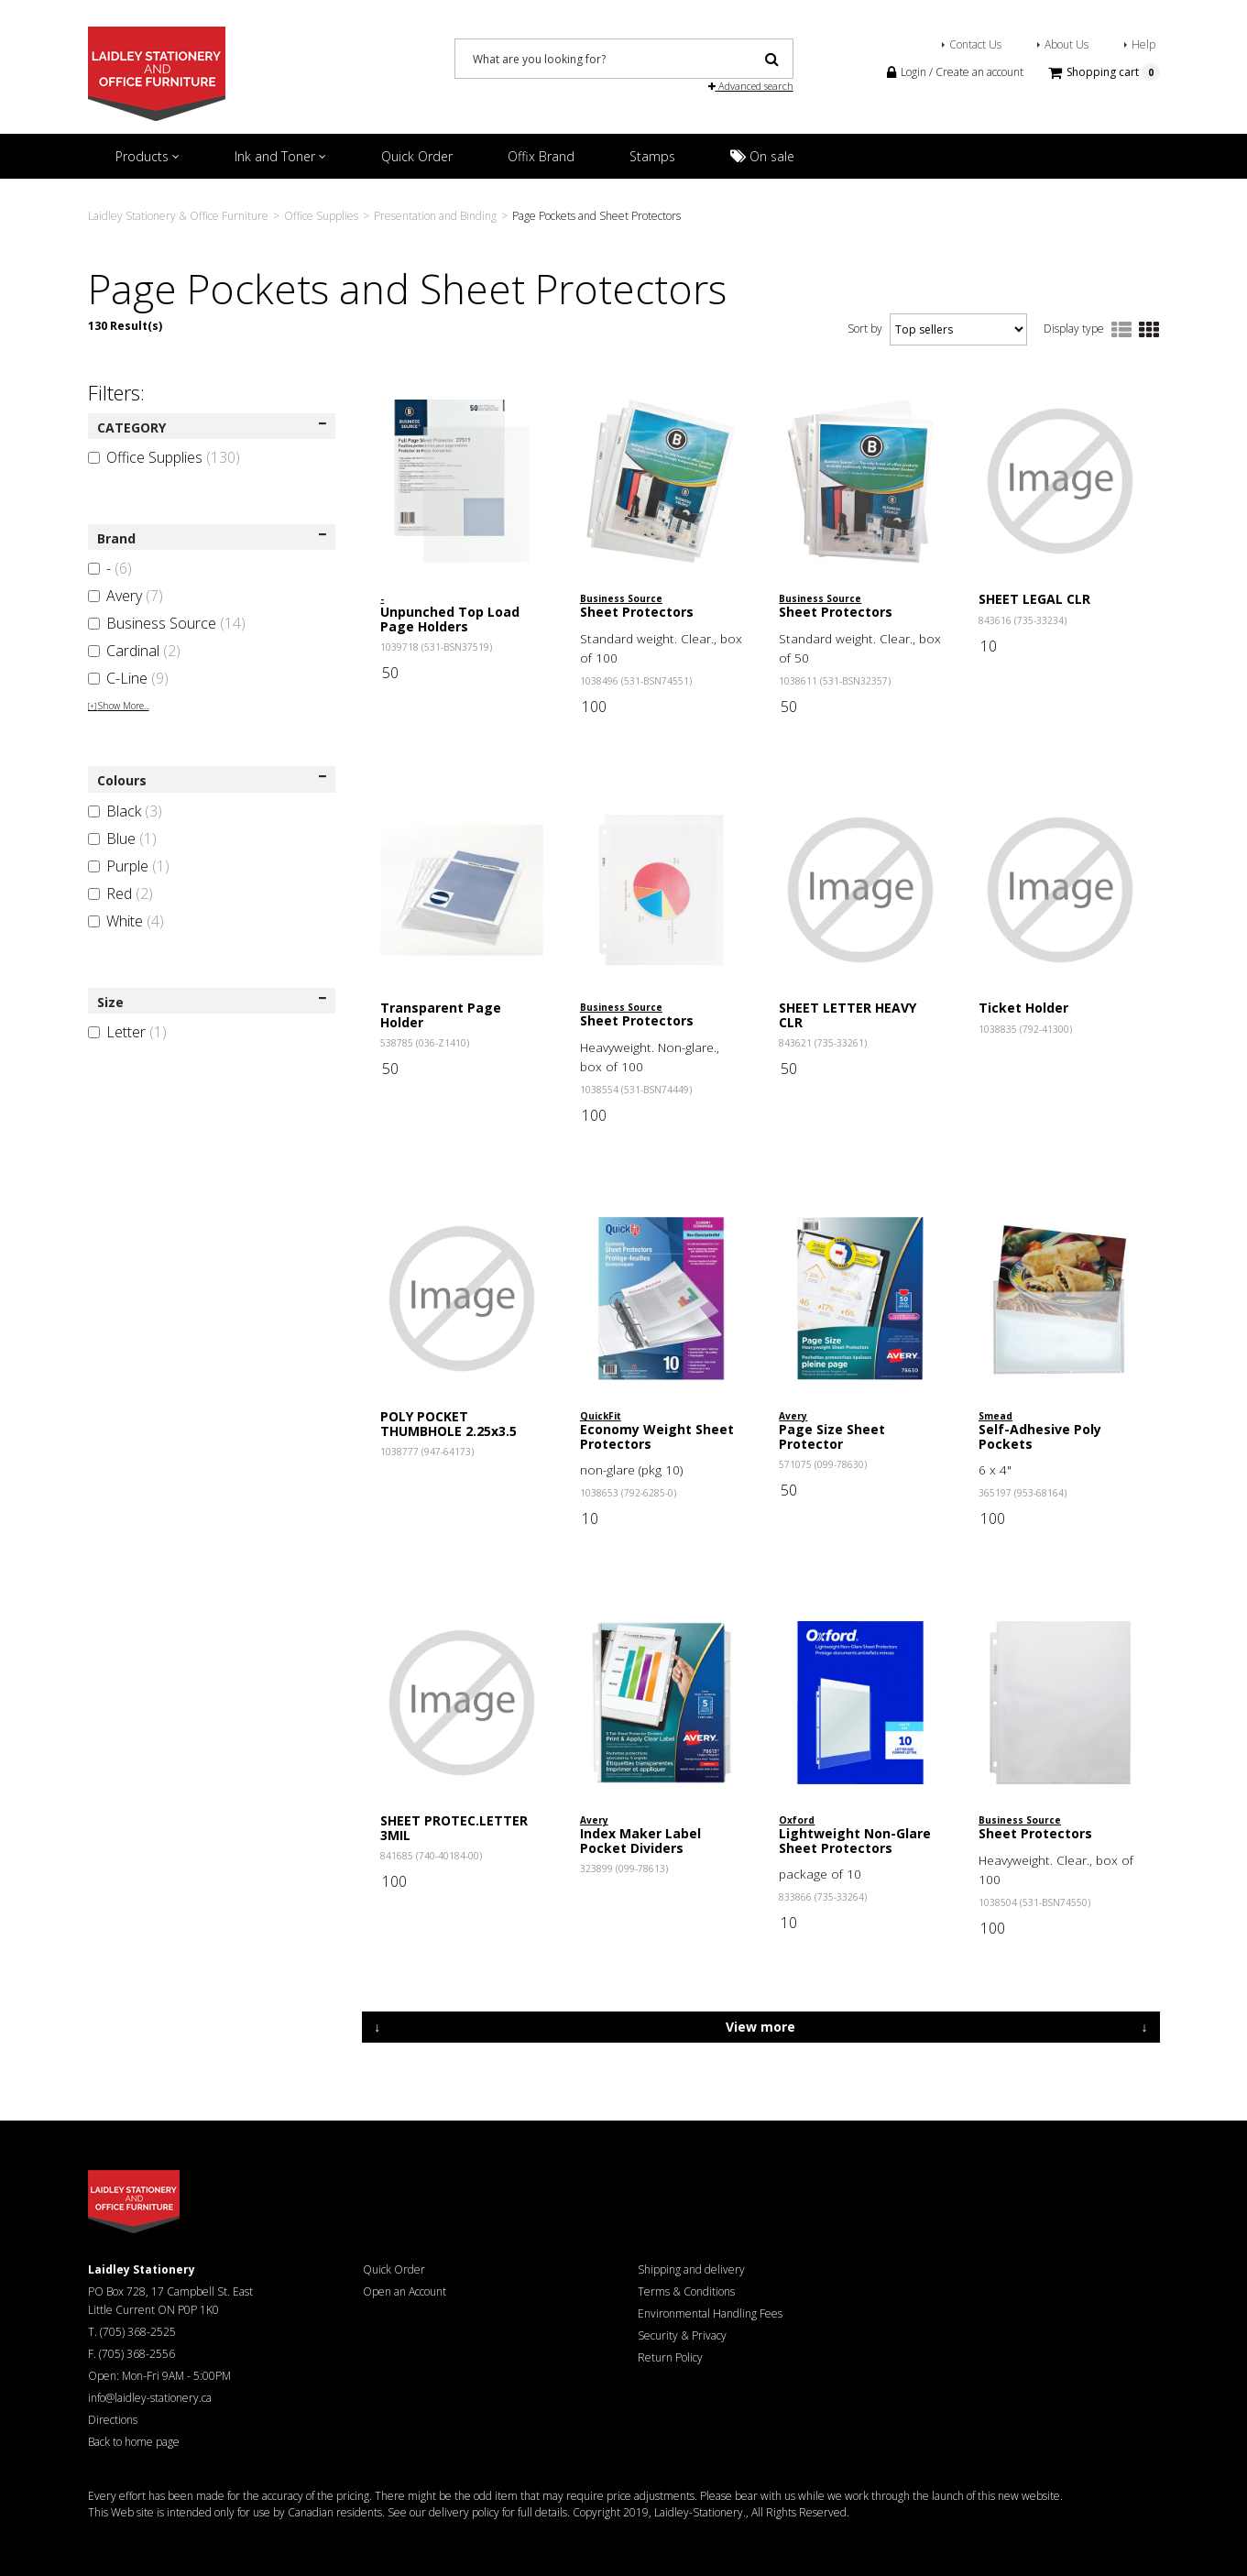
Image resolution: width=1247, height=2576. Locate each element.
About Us (1066, 44)
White (126, 921)
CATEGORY (212, 427)
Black (125, 811)
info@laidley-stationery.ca (150, 2398)
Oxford (797, 1820)
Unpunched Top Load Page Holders (450, 618)
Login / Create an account (955, 72)
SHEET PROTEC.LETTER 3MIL (454, 1827)
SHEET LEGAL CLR (1034, 599)
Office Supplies (321, 216)
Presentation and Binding (435, 216)
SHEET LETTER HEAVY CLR (847, 1014)
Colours (212, 780)
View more (760, 2026)
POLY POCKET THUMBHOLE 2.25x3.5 (448, 1423)
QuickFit (600, 1415)
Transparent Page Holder (440, 1014)
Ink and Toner (280, 156)
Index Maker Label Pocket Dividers (640, 1840)
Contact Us (975, 44)
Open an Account (404, 2291)
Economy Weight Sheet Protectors (657, 1436)
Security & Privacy (682, 2335)
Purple (129, 866)
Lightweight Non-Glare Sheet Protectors (855, 1840)
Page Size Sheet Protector (832, 1436)
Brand (212, 538)
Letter (127, 1032)
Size (212, 1002)
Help (1143, 44)
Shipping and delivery (691, 2269)
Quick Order (417, 156)
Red (120, 893)
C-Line (128, 678)
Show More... (118, 705)
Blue (122, 838)
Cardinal (134, 650)
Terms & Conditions (686, 2291)
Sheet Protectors (637, 611)
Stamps (652, 156)
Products (147, 156)
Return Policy (670, 2357)
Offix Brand (541, 156)
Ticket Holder (1023, 1007)
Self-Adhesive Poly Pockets (1040, 1436)
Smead (995, 1415)
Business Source (167, 623)
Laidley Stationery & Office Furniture (178, 216)
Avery (125, 595)
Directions (112, 2420)
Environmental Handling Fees (710, 2313)
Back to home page (134, 2442)
